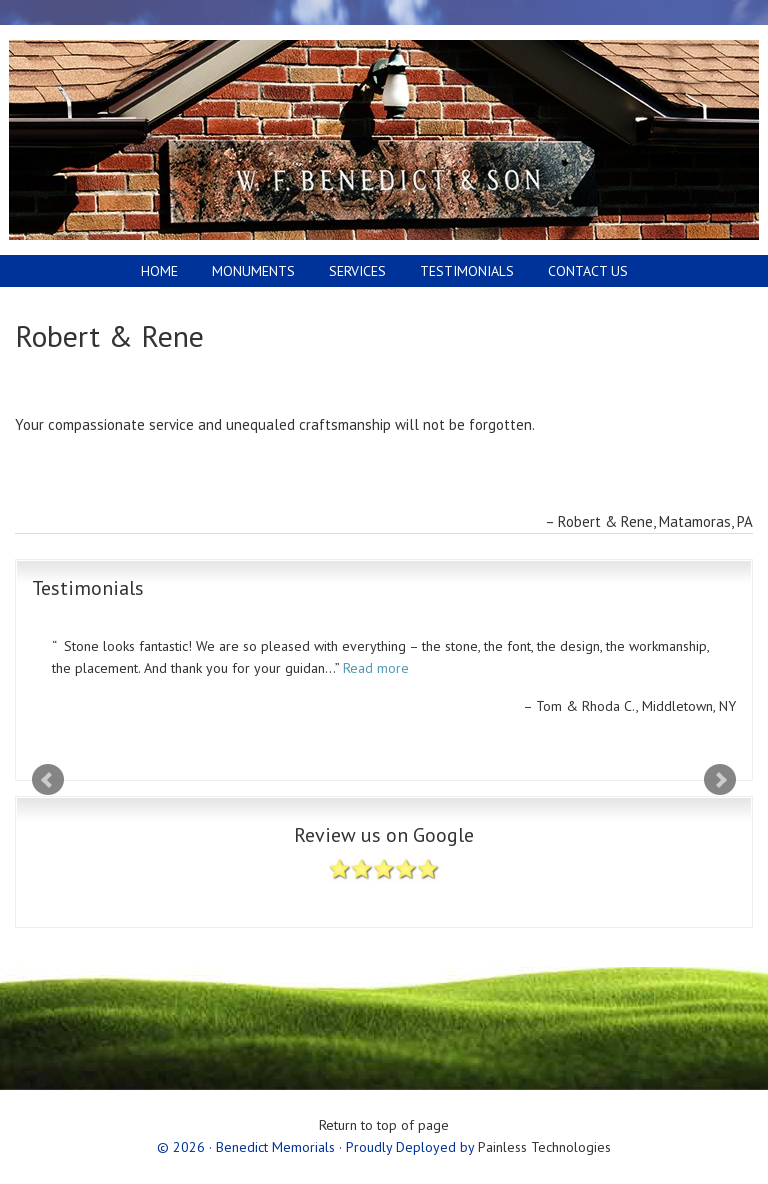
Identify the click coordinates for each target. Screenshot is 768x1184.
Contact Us (588, 271)
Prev (48, 780)
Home (159, 271)
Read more (376, 668)
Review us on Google (384, 861)
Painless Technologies (544, 1147)
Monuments (246, 271)
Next (720, 780)
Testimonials (467, 271)
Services (357, 271)
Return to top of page (384, 1125)
